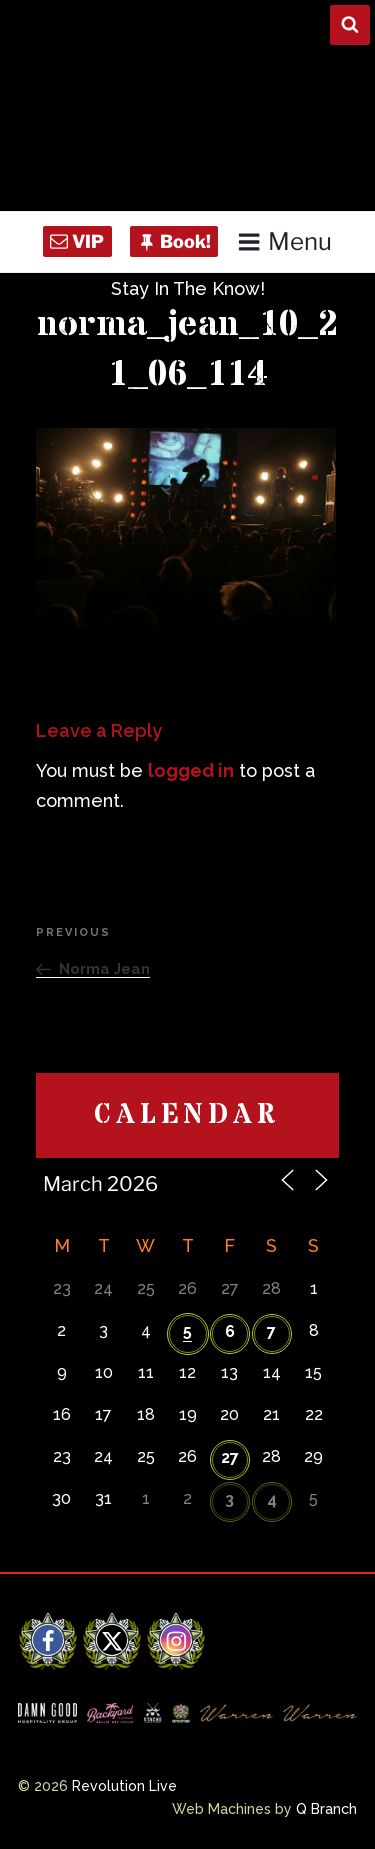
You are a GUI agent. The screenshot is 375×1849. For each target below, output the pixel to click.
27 (230, 1457)
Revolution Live (124, 1786)
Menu (284, 241)
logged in (191, 770)
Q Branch (326, 1809)
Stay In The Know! (188, 288)
